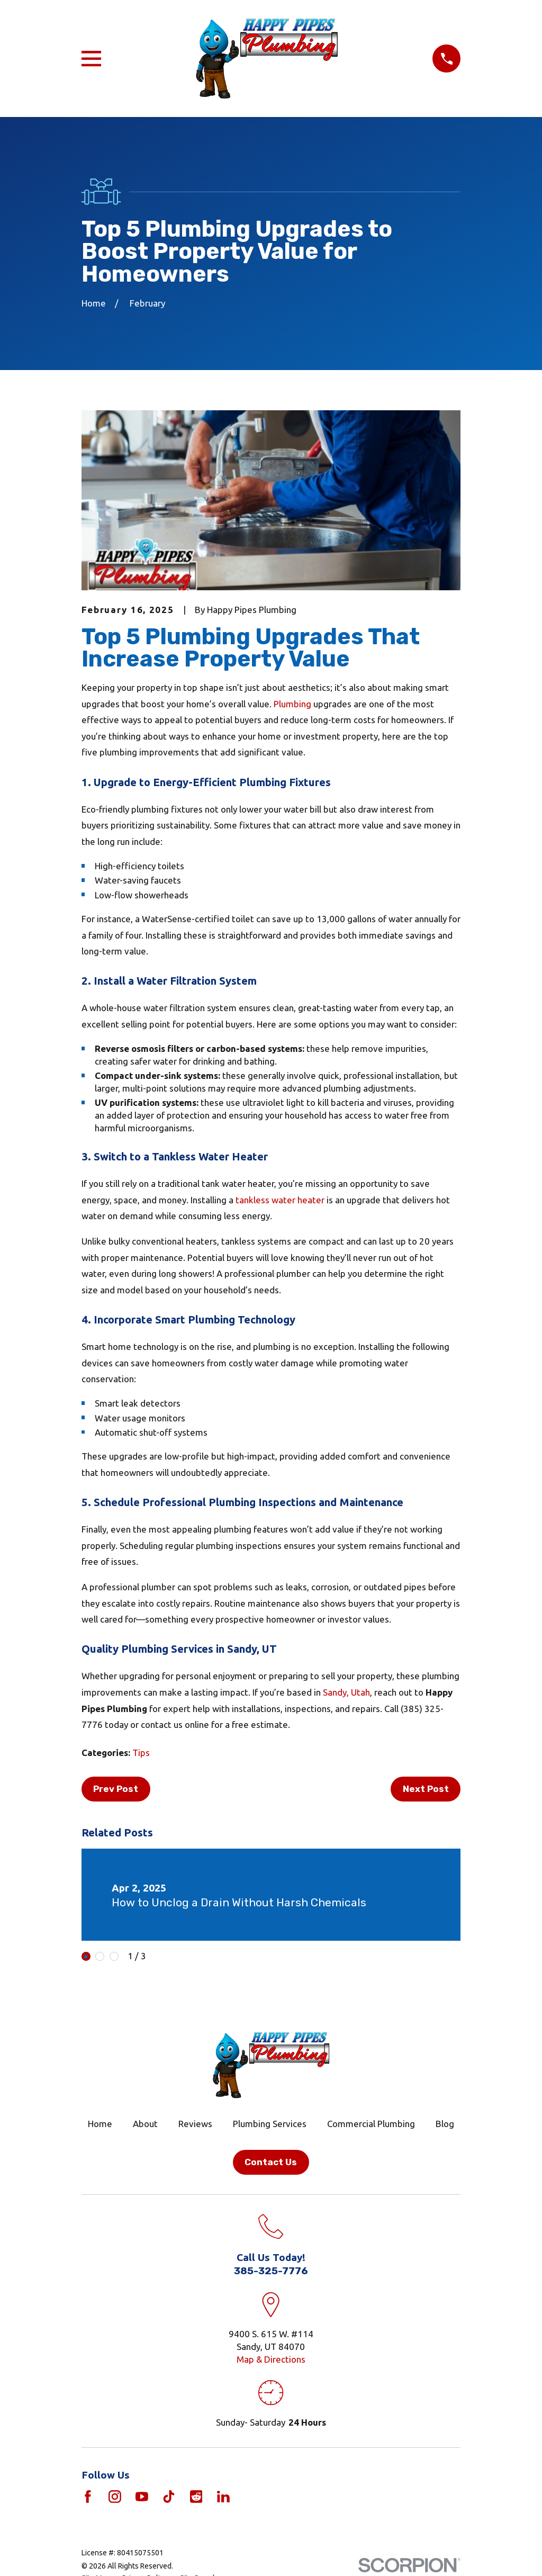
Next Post (426, 1789)
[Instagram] (115, 2496)
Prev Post (115, 1789)
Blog (445, 2124)
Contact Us (271, 2162)
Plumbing (292, 704)
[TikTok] (168, 2496)
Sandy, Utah (346, 1692)
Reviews (195, 2124)
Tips (141, 1753)
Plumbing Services (269, 2124)
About (145, 2124)
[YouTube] (142, 2496)
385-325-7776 (271, 2271)
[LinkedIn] (223, 2496)
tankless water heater (280, 1200)
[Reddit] (196, 2496)
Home (100, 2124)
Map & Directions (271, 2359)
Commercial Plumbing (371, 2124)
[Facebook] (88, 2496)
